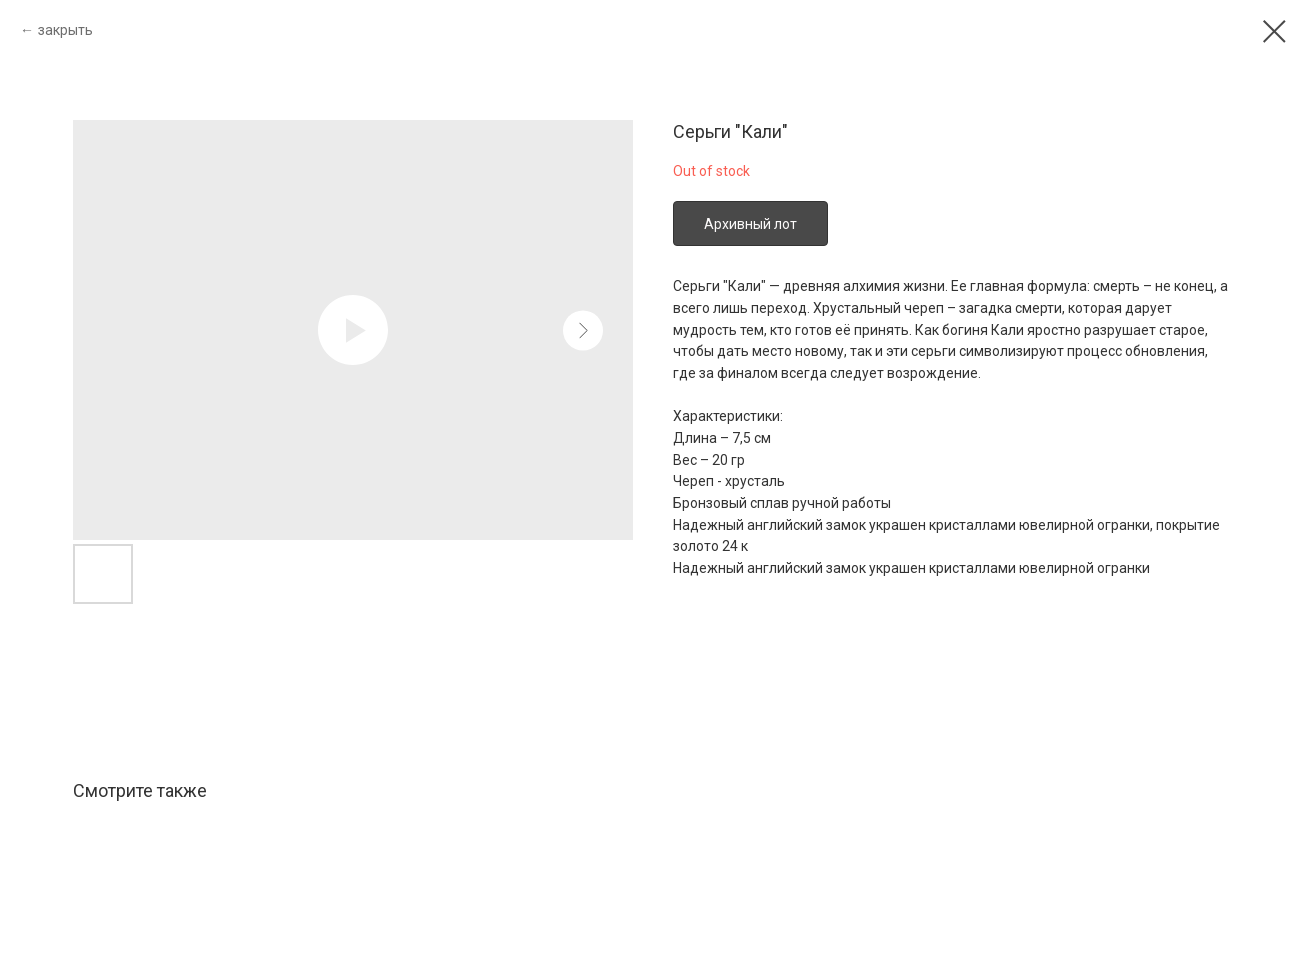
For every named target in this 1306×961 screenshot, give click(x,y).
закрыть (65, 30)
